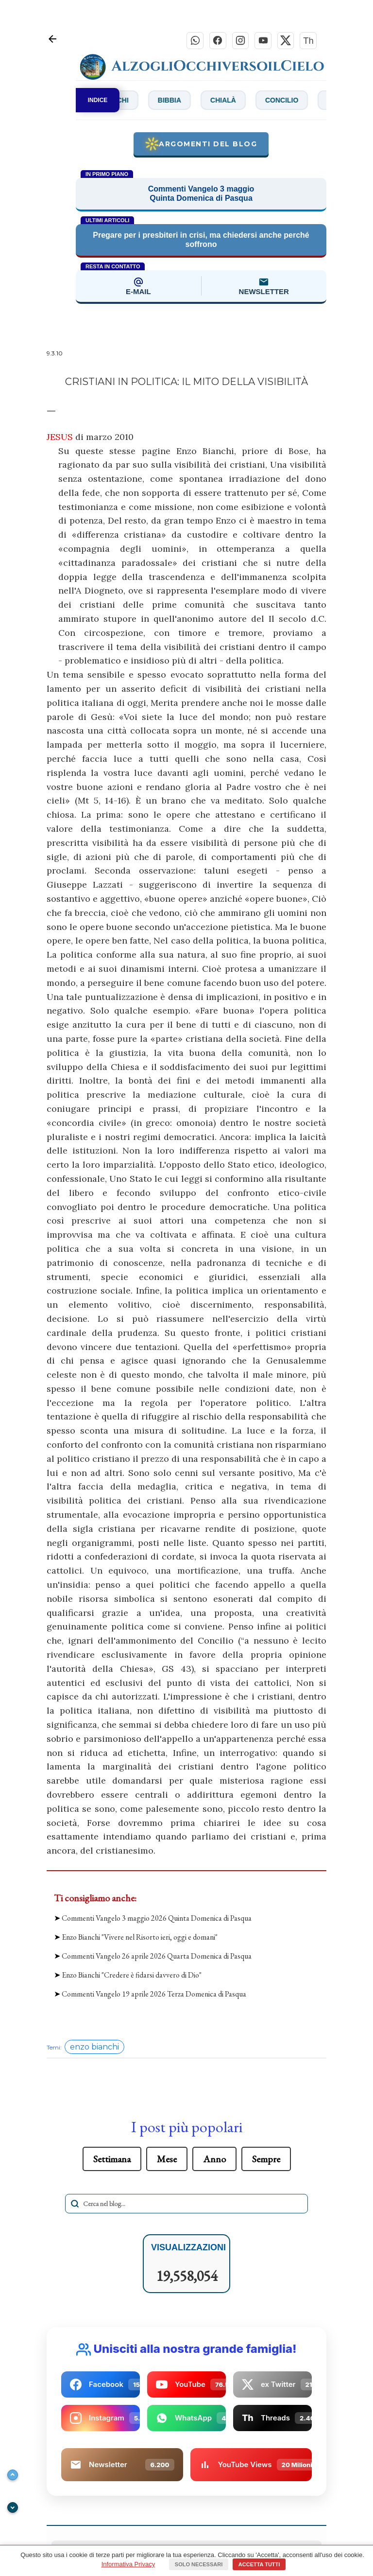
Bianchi (133, 101)
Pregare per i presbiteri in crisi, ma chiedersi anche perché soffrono (201, 240)
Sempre (266, 2159)
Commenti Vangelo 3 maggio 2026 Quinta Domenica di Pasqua (157, 1918)
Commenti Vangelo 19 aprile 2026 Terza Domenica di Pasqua (154, 1995)
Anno (214, 2159)
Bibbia (187, 101)
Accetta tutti (259, 2564)
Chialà (241, 101)
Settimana (112, 2159)
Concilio (299, 101)
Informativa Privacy (128, 2564)
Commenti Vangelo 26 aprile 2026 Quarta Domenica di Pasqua (157, 1956)
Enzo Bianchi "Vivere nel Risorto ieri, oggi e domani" (140, 1937)
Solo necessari (198, 2564)
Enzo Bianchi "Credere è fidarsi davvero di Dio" (132, 1976)
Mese (167, 2159)
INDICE (98, 100)
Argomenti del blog (201, 145)
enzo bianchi (94, 2047)
